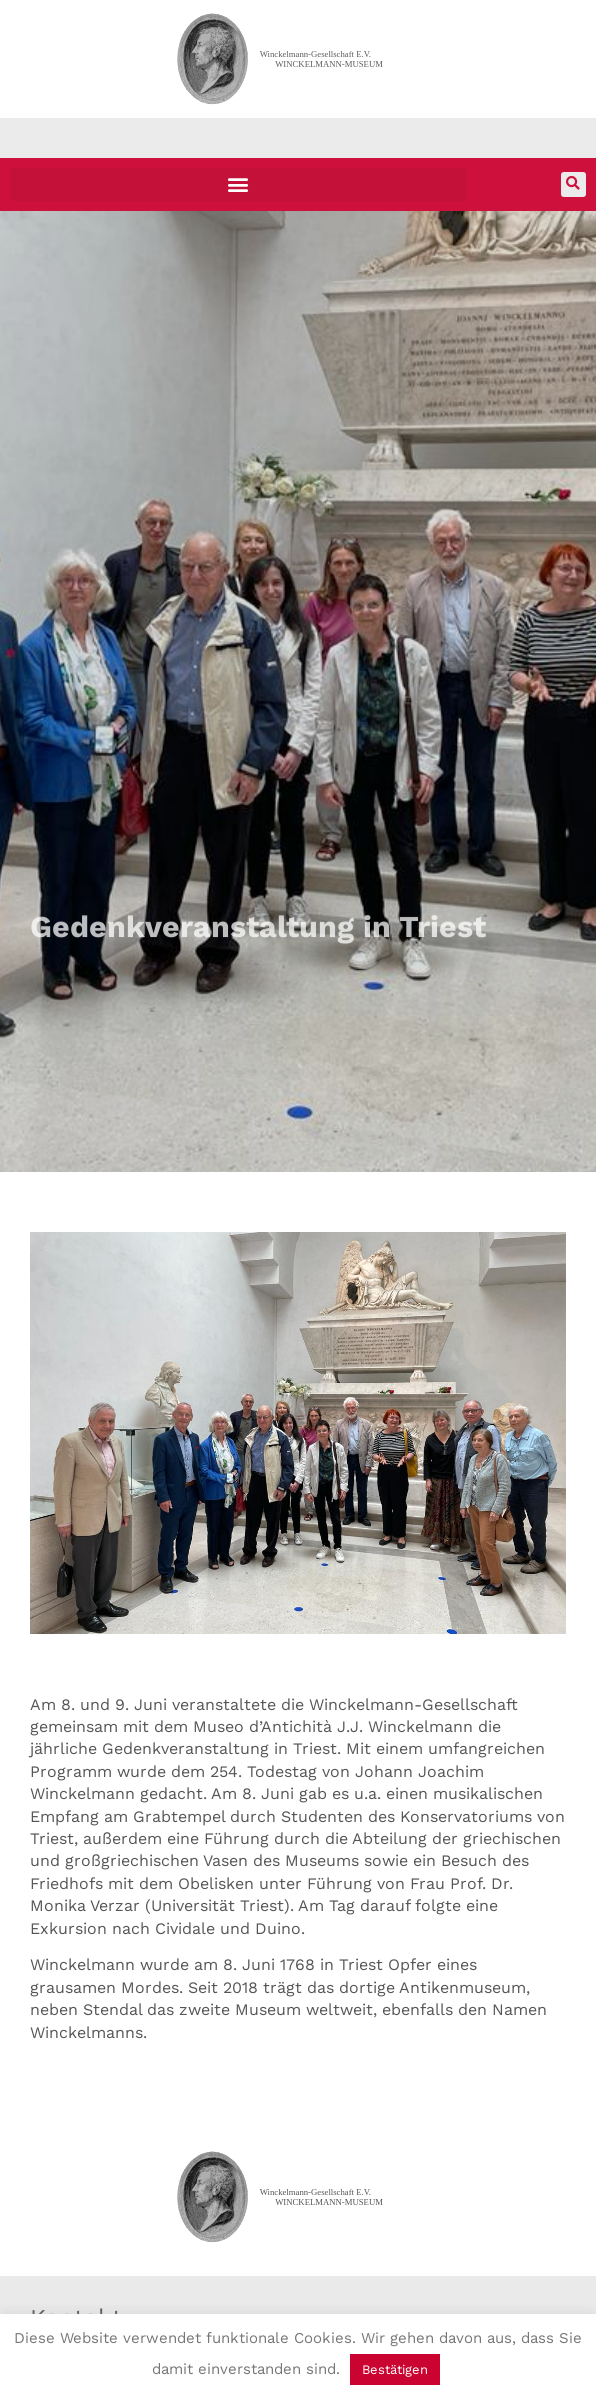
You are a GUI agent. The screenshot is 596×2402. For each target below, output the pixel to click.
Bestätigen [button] (395, 2369)
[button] (238, 184)
